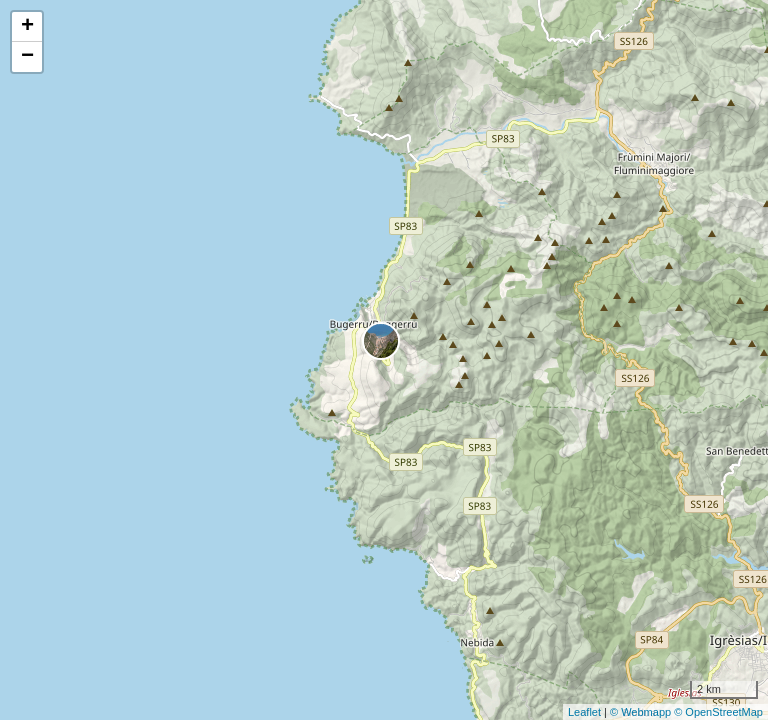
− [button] (27, 57)
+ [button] (27, 27)
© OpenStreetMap (718, 712)
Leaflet (584, 712)
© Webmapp (642, 712)
